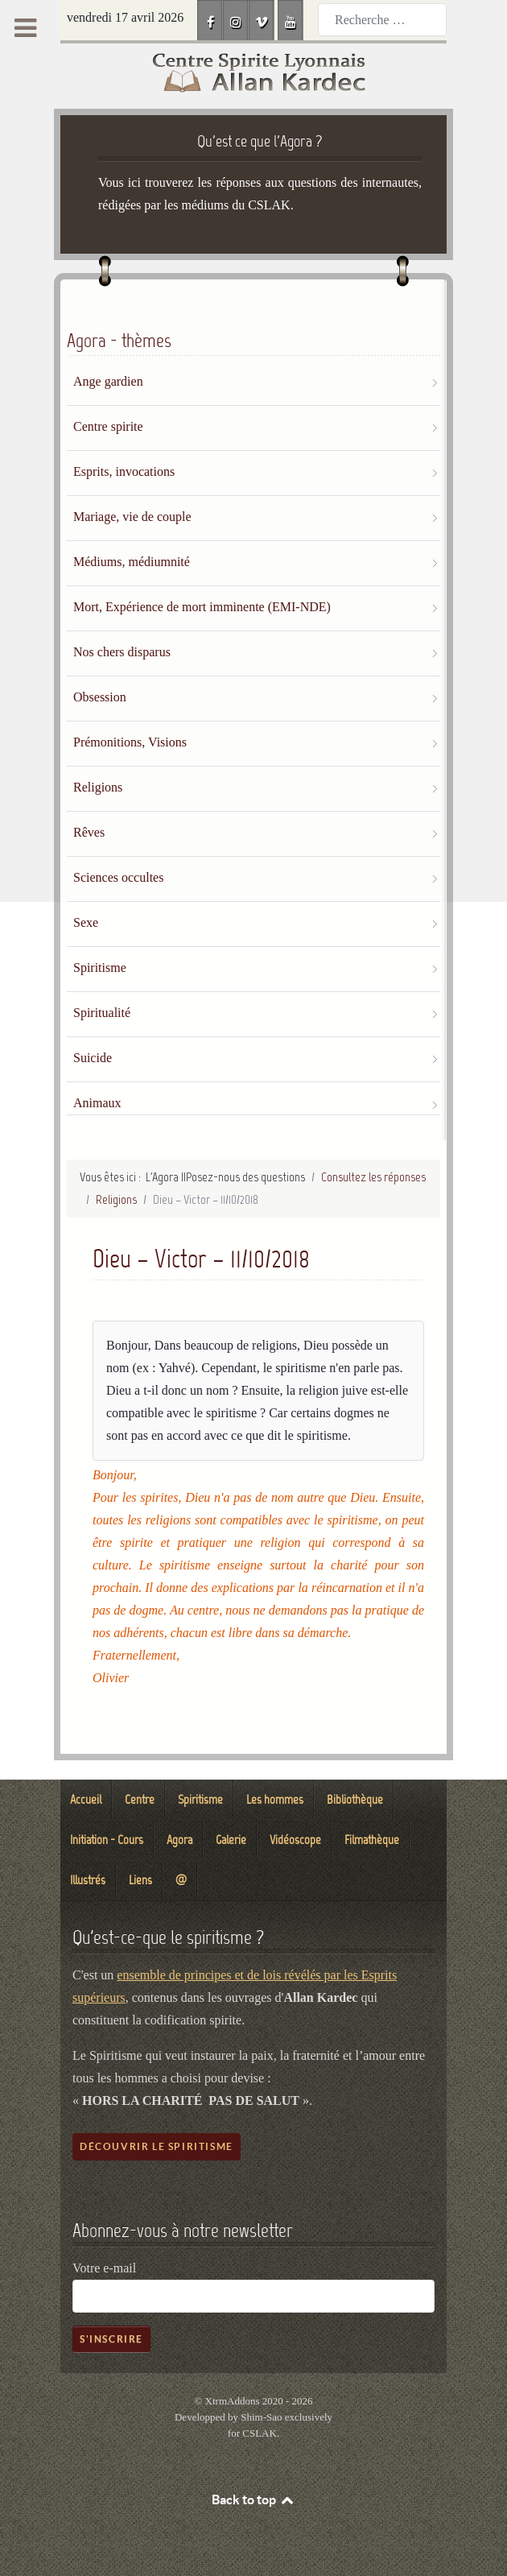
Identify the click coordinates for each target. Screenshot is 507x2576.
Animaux (97, 1103)
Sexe (85, 922)
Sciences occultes (118, 877)
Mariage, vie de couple (132, 516)
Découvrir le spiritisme (156, 2146)
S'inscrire (111, 2339)
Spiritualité (101, 1012)
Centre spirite (108, 426)
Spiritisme (99, 967)
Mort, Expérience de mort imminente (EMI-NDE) (202, 607)
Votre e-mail (104, 2268)
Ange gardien (108, 381)
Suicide (92, 1058)
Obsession (99, 697)
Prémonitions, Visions (130, 742)
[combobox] (382, 19)
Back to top (253, 2499)
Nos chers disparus (122, 652)
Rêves (89, 832)
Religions (97, 787)
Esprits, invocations (124, 471)
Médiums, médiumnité (131, 562)
